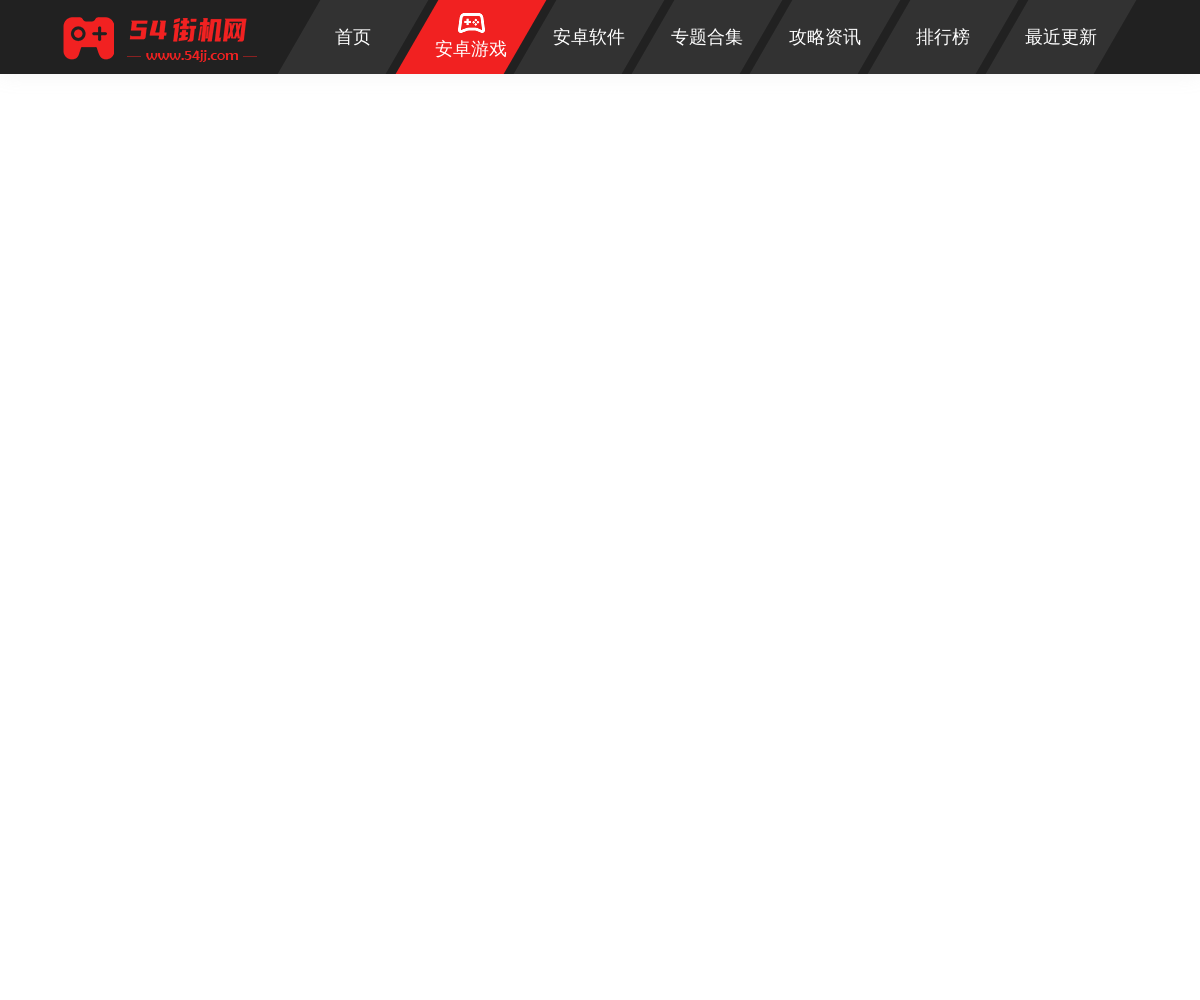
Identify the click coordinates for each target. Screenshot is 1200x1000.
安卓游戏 (471, 49)
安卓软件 (589, 37)
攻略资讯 (825, 37)
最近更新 (1061, 37)
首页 (353, 37)
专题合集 (707, 37)
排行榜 (943, 37)
